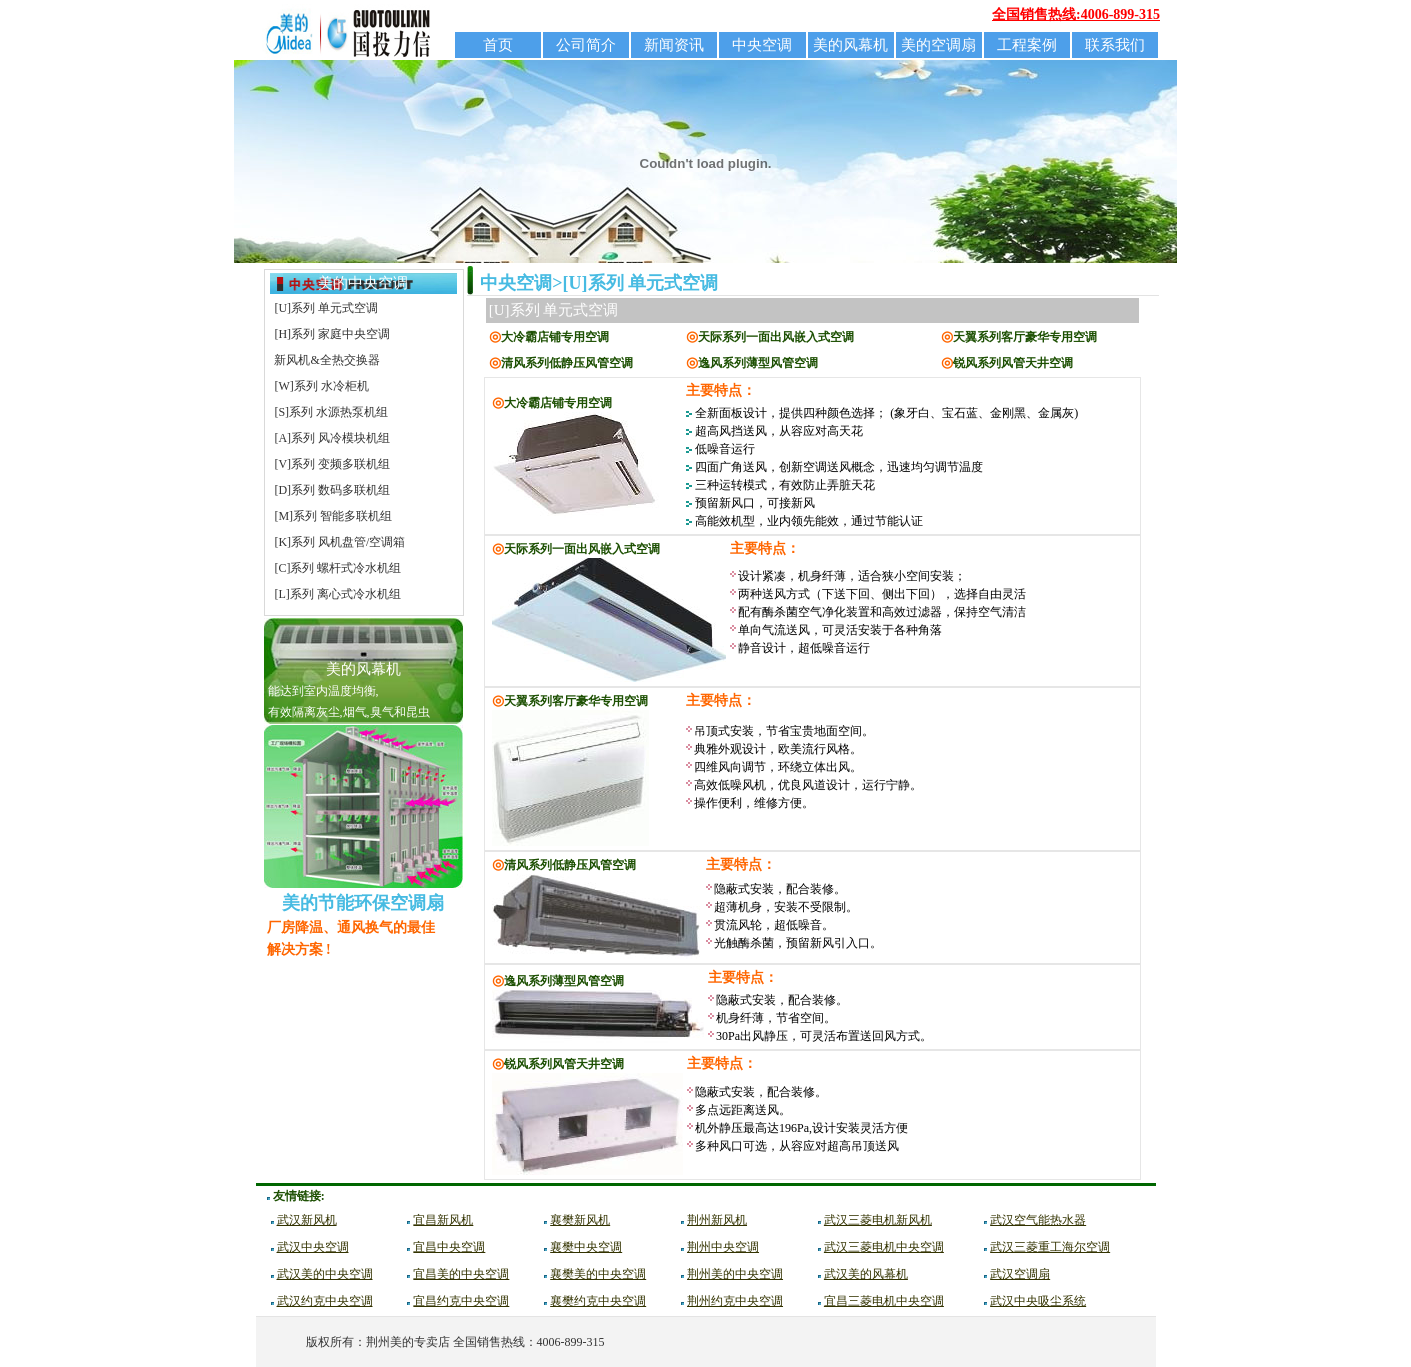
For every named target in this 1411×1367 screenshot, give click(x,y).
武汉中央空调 (313, 1247)
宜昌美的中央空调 (461, 1274)
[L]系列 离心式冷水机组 (337, 594)
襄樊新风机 (580, 1220)
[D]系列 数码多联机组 (332, 490)
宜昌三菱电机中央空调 (884, 1301)
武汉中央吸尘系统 (1038, 1301)
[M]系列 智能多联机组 (333, 516)
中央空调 (762, 45)
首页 (498, 45)
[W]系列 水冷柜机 (321, 386)
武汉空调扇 (1020, 1274)
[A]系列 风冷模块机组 (332, 438)
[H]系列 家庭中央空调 (332, 334)
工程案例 (1027, 45)
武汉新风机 (307, 1220)
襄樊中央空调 (586, 1247)
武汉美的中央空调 (325, 1274)
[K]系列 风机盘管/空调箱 (339, 542)
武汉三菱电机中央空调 (884, 1247)
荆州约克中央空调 (735, 1301)
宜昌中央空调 (449, 1247)
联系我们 (1115, 45)
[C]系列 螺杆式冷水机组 (337, 568)
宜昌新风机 (443, 1220)
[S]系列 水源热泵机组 (331, 412)
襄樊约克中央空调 (598, 1301)
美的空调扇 (938, 45)
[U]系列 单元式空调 (326, 308)
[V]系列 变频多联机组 (332, 464)
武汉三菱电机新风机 (878, 1220)
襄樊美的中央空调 (598, 1274)
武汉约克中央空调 (325, 1301)
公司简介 (586, 45)
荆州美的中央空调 (735, 1274)
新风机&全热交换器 (326, 360)
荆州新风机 (717, 1220)
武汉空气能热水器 (1038, 1220)
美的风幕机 (850, 45)
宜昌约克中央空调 (461, 1301)
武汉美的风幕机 (866, 1274)
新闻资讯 (674, 45)
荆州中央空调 (723, 1247)
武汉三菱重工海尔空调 (1050, 1247)
